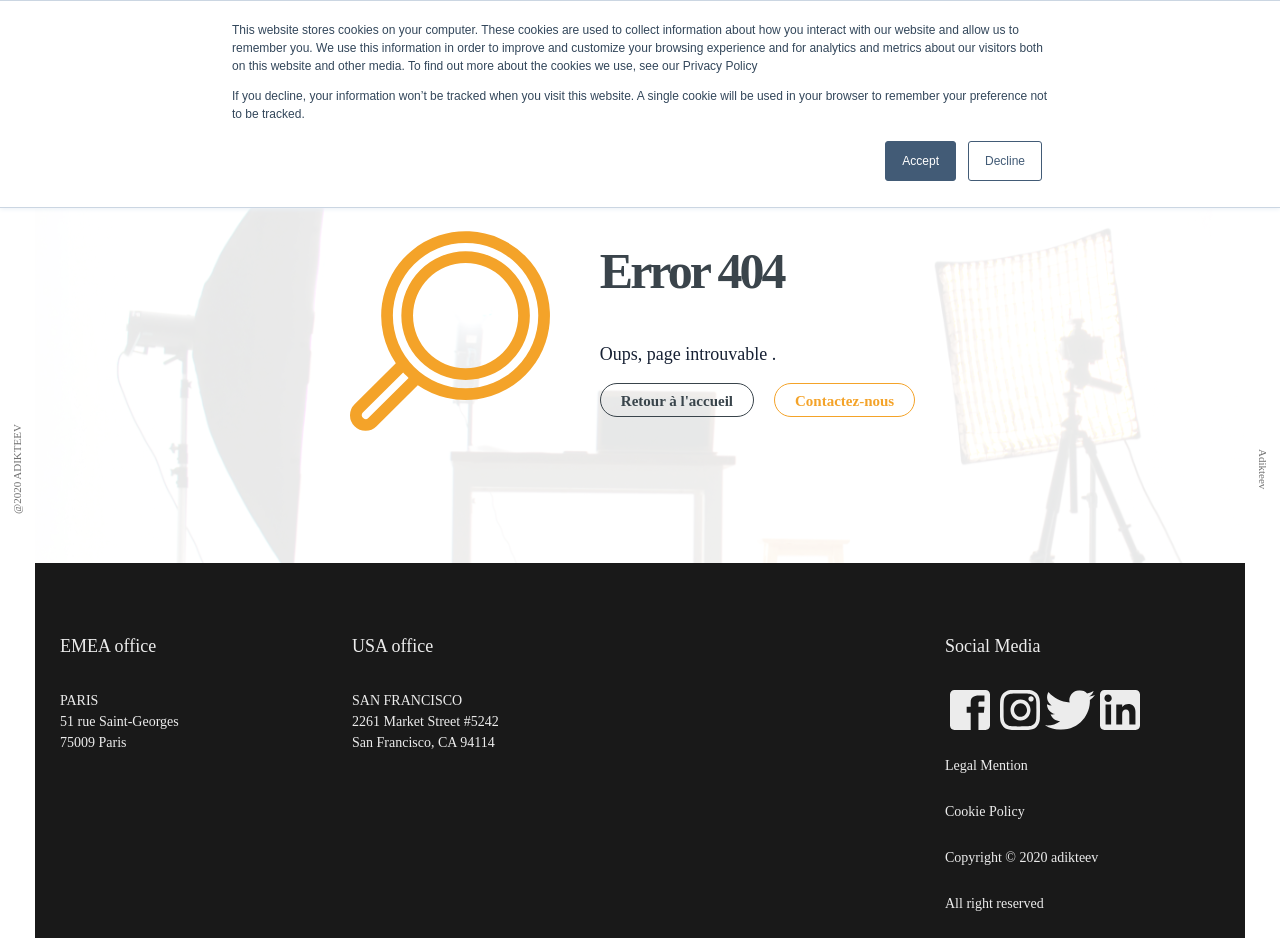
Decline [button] (1005, 161)
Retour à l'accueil (677, 401)
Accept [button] (920, 161)
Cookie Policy (985, 811)
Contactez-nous (844, 401)
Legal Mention (986, 765)
